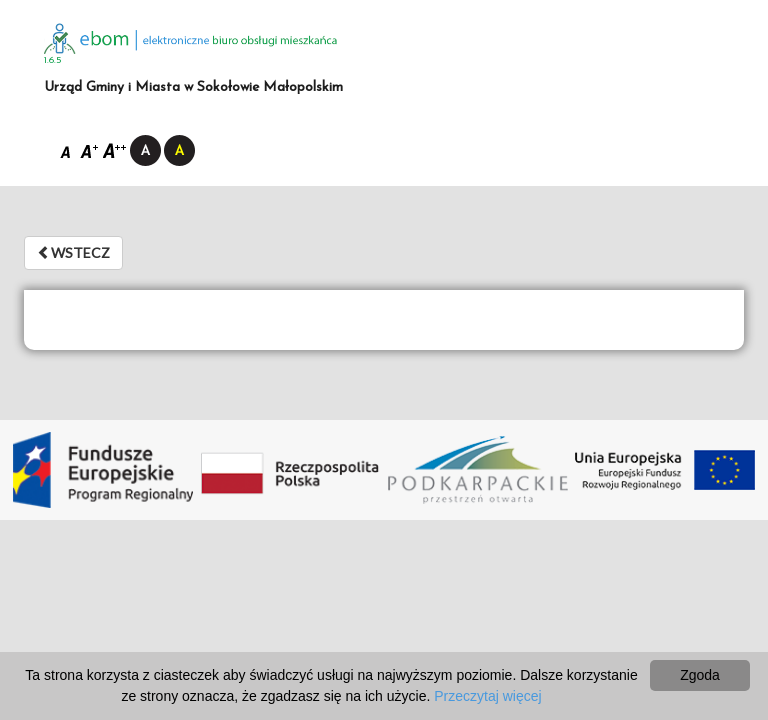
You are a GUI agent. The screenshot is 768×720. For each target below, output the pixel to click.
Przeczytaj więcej (487, 696)
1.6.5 (53, 60)
